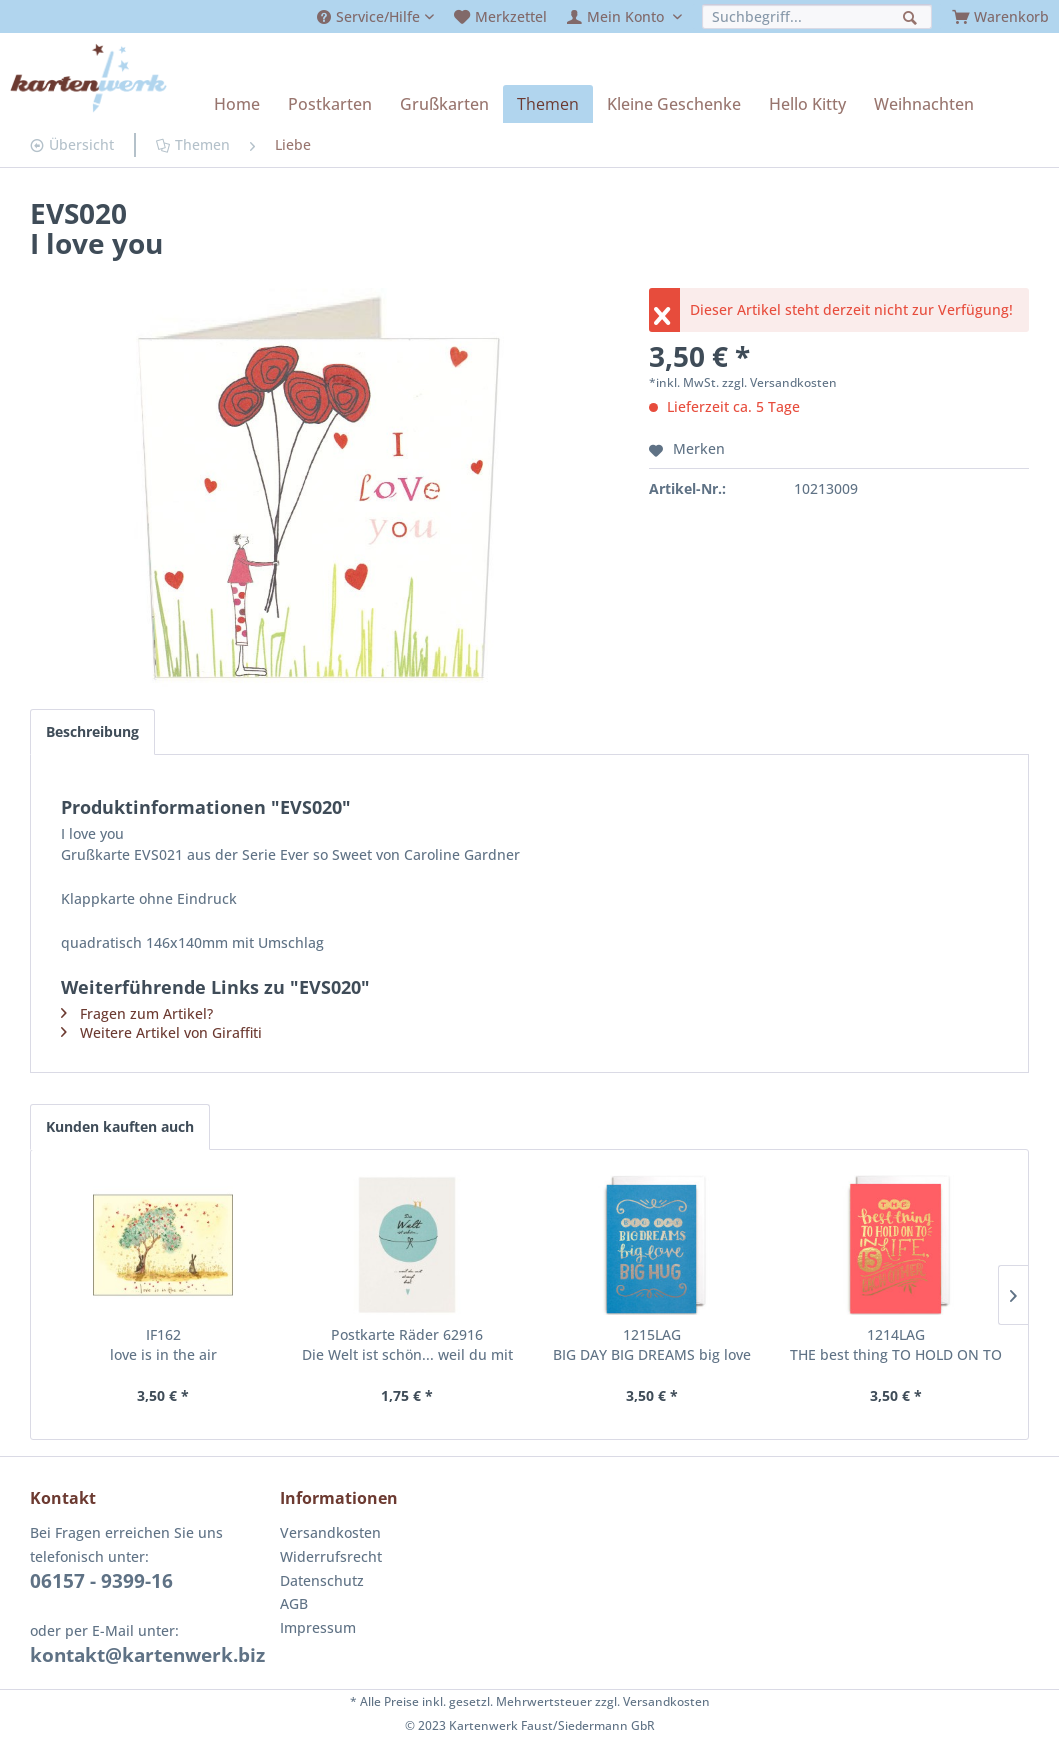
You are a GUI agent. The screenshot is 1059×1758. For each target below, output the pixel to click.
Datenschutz (322, 1580)
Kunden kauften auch (120, 1126)
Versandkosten (330, 1532)
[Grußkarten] (444, 104)
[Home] (237, 104)
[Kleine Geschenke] (674, 104)
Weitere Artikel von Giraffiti (171, 1032)
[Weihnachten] (924, 104)
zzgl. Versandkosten (779, 382)
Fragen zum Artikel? (146, 1013)
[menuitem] (375, 16)
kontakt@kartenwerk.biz (147, 1655)
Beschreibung (92, 731)
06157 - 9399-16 (101, 1581)
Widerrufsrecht (331, 1556)
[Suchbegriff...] (817, 16)
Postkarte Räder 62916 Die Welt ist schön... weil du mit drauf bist (407, 1345)
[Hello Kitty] (807, 104)
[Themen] (548, 104)
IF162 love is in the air (163, 1344)
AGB (294, 1603)
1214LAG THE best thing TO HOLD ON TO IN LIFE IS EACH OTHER (896, 1345)
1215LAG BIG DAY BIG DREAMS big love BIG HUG (652, 1345)
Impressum (318, 1627)
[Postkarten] (330, 104)
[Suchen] (912, 15)
